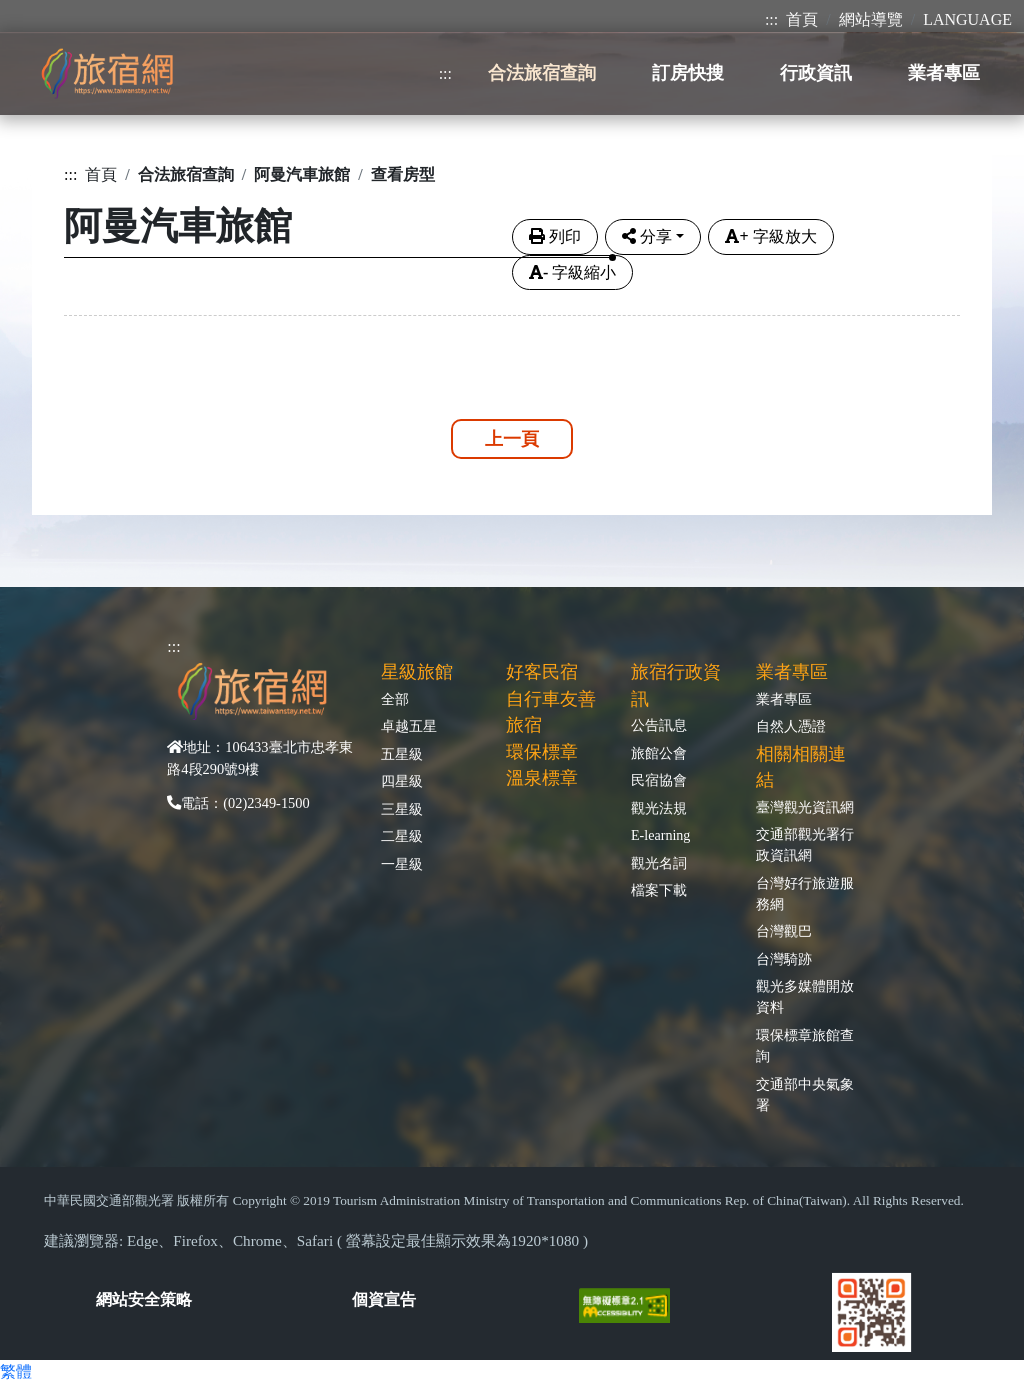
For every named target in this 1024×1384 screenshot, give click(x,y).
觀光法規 (659, 808)
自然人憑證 (791, 726)
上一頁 (512, 439)
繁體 (16, 1371)
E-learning (660, 835)
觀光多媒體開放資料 (805, 996)
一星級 (402, 864)
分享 (647, 236)
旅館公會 (659, 753)
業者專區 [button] (944, 73)
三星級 (402, 809)
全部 (395, 699)
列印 (555, 236)
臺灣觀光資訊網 (805, 807)
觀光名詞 (659, 863)
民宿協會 (659, 780)
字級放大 (770, 236)
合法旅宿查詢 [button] (542, 73)
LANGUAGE (967, 19)
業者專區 (784, 699)
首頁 (802, 19)
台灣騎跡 (784, 959)
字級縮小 (572, 272)
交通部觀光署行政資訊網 (805, 844)
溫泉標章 (542, 778)
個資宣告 (384, 1299)
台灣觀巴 (784, 931)
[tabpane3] (512, 310)
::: (771, 19)
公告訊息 (659, 725)
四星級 (402, 781)
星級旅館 (417, 672)
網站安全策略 (144, 1299)
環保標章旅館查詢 (805, 1045)
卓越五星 (409, 726)
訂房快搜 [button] (688, 73)
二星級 (402, 836)
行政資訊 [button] (816, 73)
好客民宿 (542, 672)
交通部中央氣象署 (805, 1094)
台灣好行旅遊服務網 (805, 893)
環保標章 (542, 752)
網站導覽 (871, 19)
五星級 (402, 754)
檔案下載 (659, 890)
